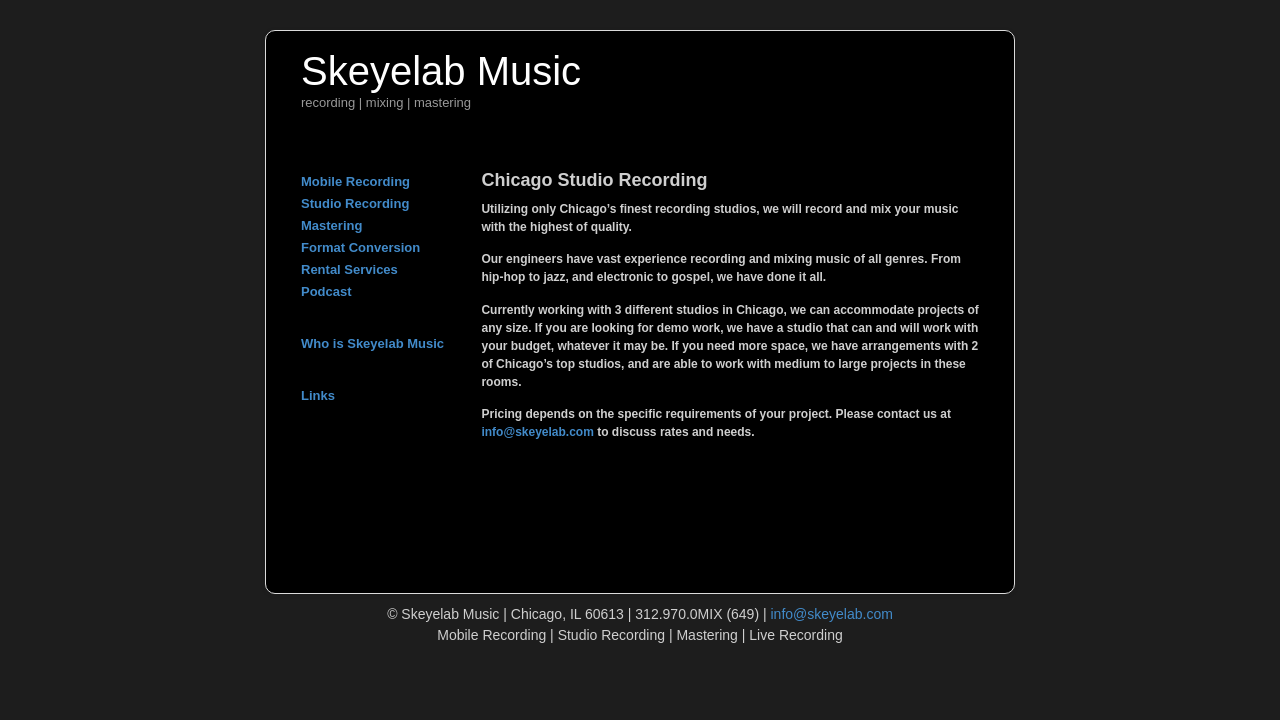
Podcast (326, 291)
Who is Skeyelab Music (372, 343)
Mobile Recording (355, 181)
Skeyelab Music (441, 71)
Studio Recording (355, 203)
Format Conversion (360, 247)
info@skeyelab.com (537, 432)
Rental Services (349, 269)
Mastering (331, 225)
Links (318, 395)
